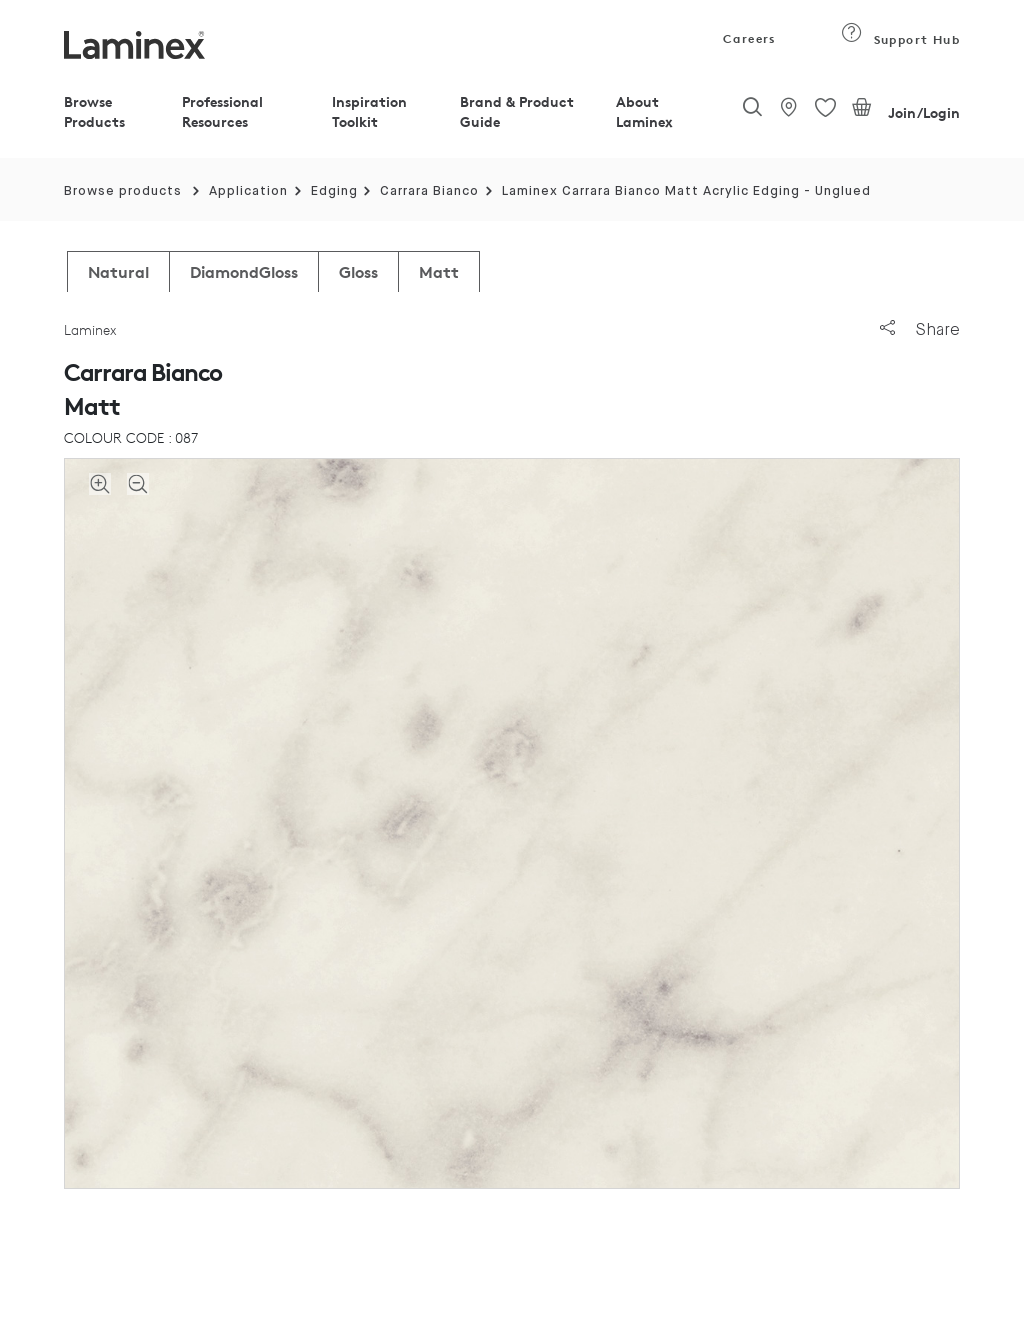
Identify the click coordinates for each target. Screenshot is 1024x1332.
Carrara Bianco (429, 191)
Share (920, 329)
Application (248, 191)
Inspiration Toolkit (369, 111)
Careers (748, 38)
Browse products (123, 191)
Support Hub (900, 39)
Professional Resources (222, 111)
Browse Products (94, 111)
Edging (334, 191)
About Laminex (644, 111)
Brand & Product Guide (517, 111)
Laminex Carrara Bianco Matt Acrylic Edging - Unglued (686, 191)
